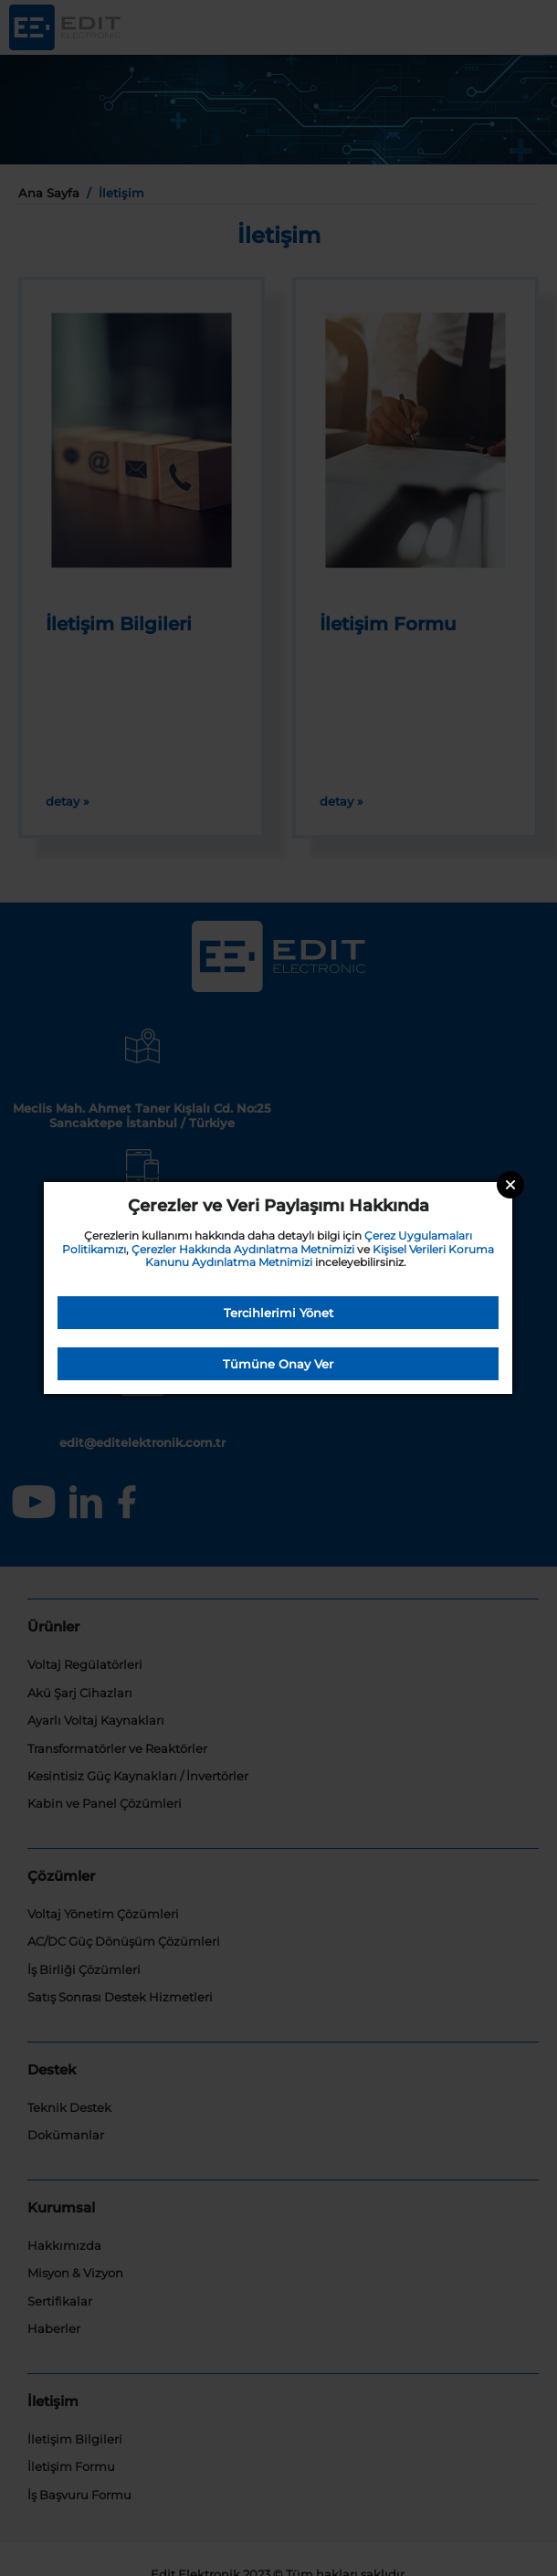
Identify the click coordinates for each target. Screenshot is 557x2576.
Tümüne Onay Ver (278, 1364)
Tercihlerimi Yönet (278, 1312)
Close (510, 1184)
